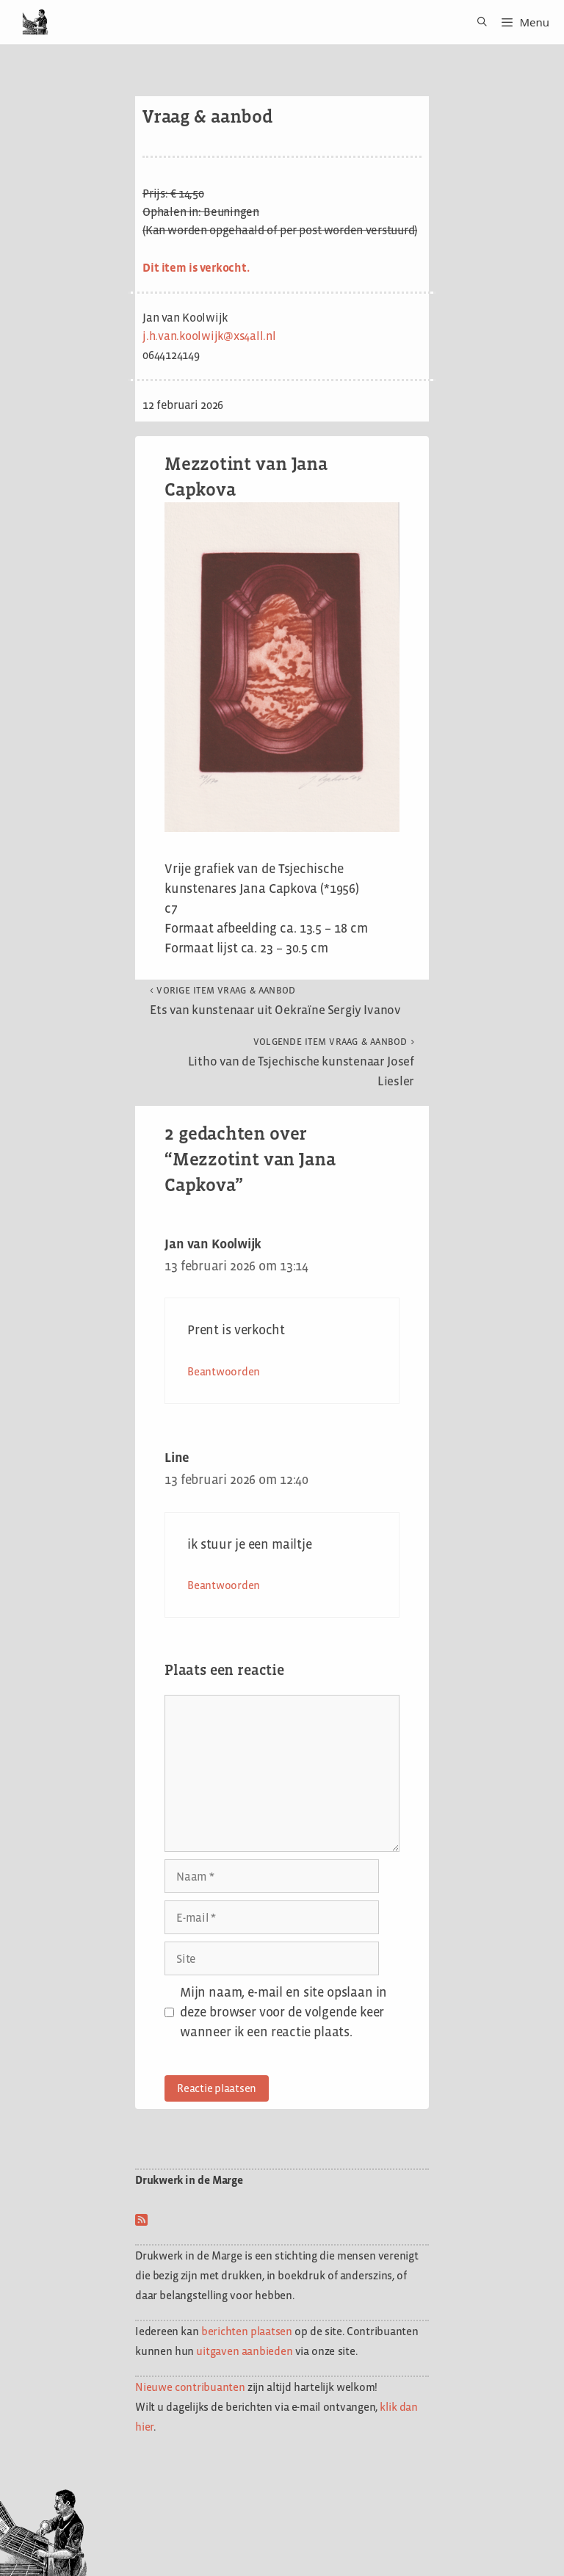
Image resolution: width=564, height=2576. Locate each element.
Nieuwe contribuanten (190, 2387)
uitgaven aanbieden (244, 2351)
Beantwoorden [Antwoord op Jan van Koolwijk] (223, 1371)
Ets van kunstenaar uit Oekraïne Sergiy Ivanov (275, 1001)
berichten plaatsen (246, 2331)
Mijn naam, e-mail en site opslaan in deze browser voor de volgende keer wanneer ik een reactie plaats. (283, 2012)
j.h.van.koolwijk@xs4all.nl (209, 336)
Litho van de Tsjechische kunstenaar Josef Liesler (301, 1062)
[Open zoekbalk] (477, 22)
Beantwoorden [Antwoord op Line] (223, 1585)
